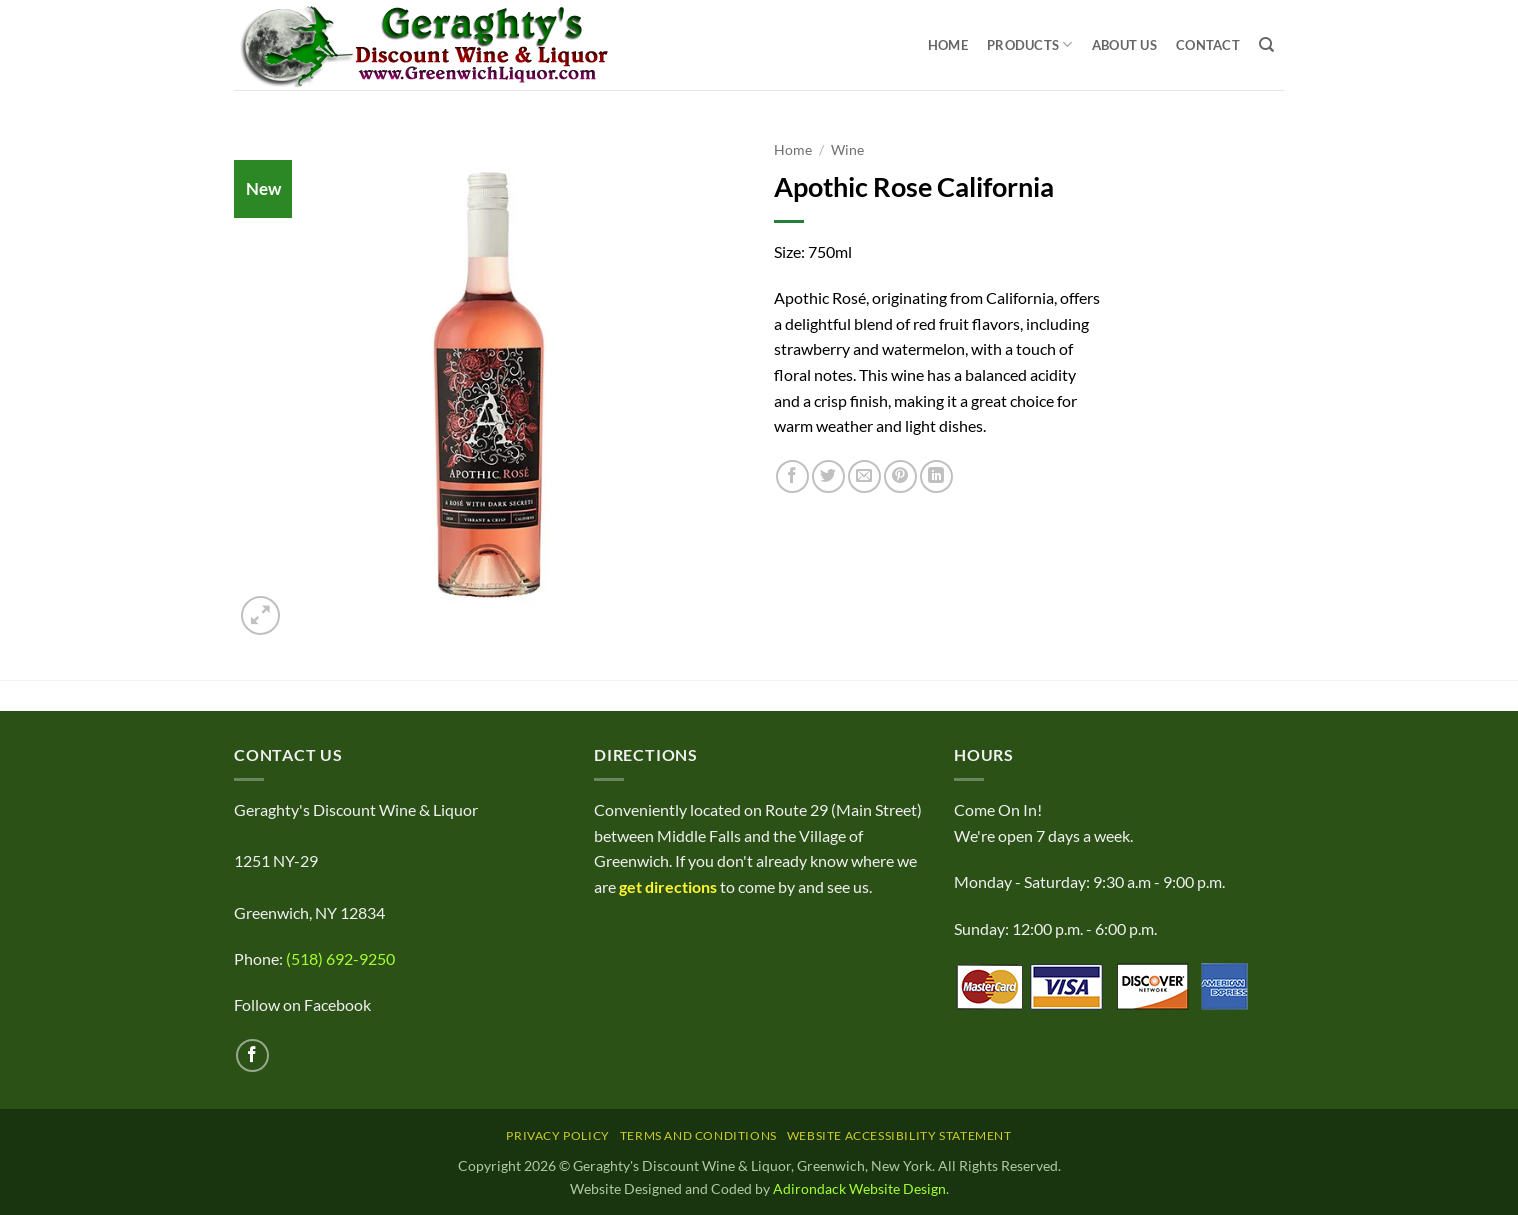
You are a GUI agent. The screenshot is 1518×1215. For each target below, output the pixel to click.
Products (1030, 44)
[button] (260, 615)
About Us (1124, 45)
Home (948, 45)
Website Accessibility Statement (899, 1135)
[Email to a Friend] (864, 476)
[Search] (1266, 45)
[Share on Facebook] (792, 476)
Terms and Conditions (698, 1135)
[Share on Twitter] (828, 476)
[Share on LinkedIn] (936, 476)
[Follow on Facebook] (252, 1055)
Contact (1208, 45)
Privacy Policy (558, 1135)
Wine (847, 150)
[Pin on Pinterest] (900, 476)
